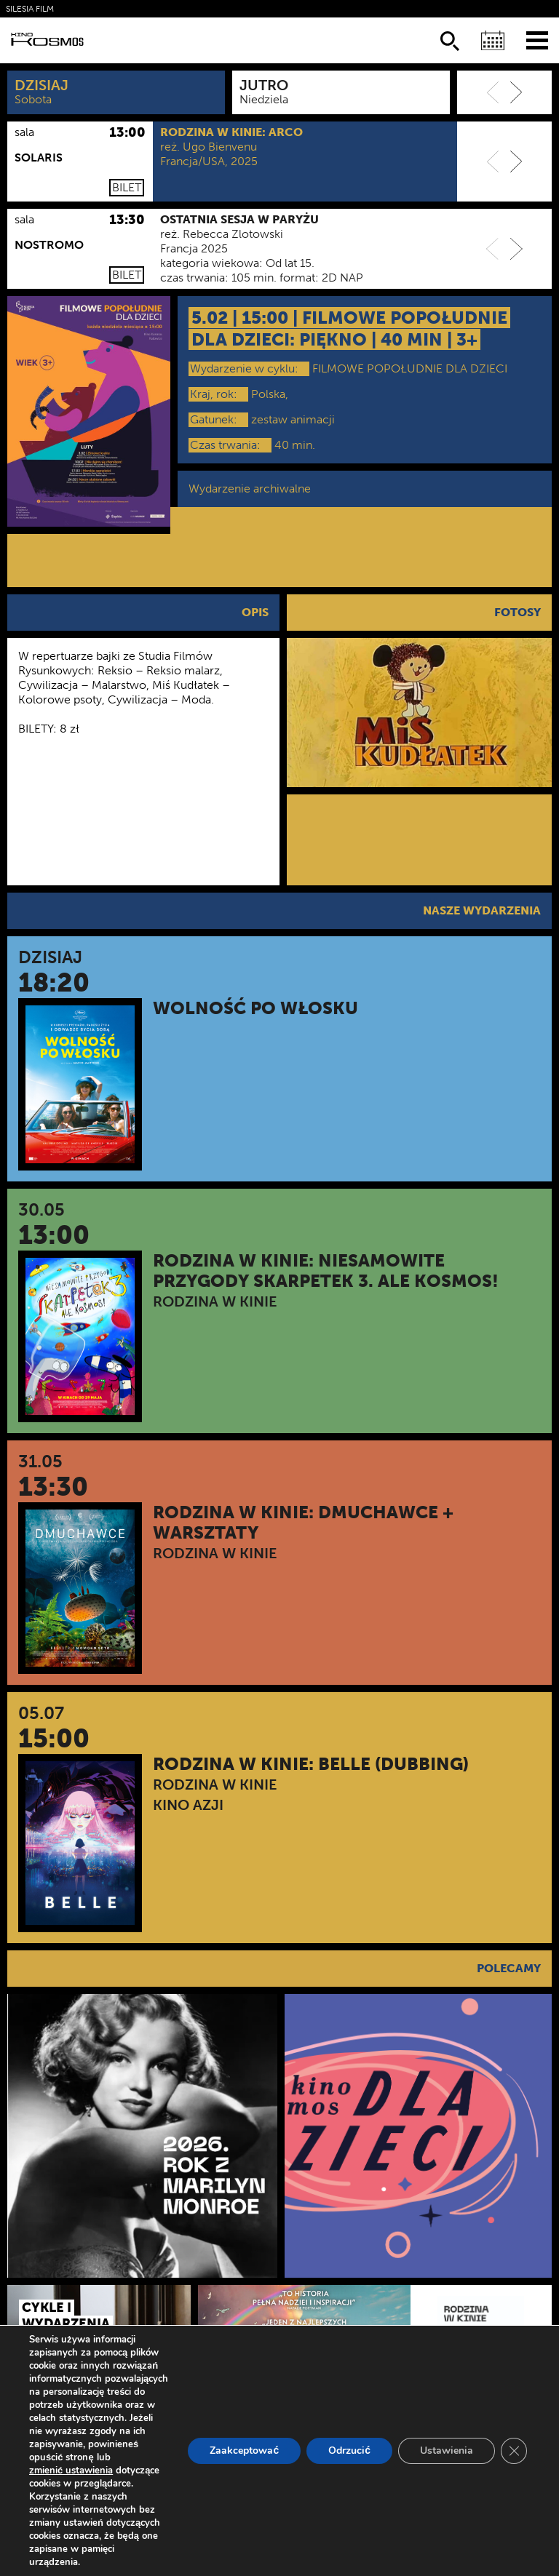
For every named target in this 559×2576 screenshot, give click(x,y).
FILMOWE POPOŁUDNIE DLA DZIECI (409, 368)
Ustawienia (446, 2450)
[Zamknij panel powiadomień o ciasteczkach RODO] (514, 2451)
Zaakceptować (244, 2450)
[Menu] (537, 39)
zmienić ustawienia (71, 2470)
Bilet (126, 187)
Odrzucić (349, 2450)
